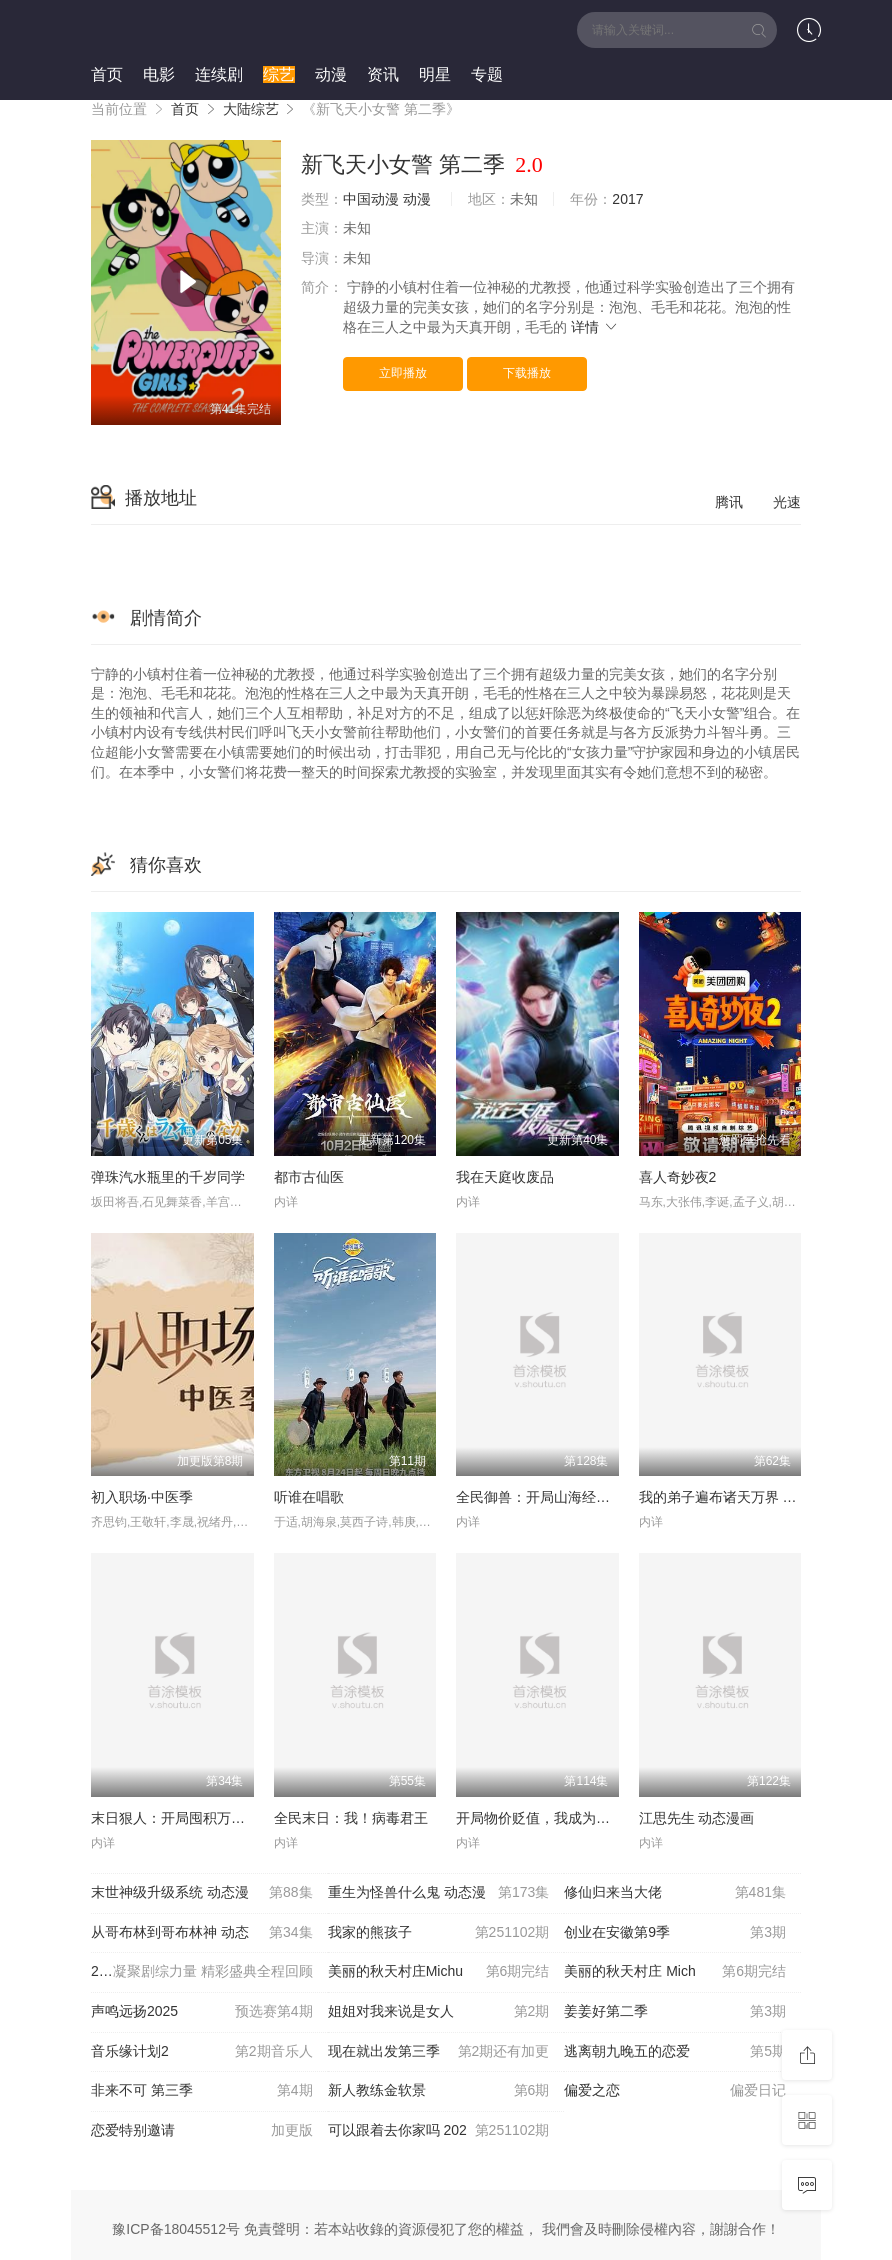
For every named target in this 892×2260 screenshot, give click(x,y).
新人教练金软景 (439, 2091)
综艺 (279, 74)
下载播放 (527, 373)
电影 (159, 74)
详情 (595, 327)
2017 (627, 199)
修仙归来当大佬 (675, 1893)
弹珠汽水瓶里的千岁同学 (168, 1177)
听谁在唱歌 (309, 1497)
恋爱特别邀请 (202, 2131)
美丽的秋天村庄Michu (439, 1972)
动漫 (331, 74)
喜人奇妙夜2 (678, 1177)
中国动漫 (371, 199)
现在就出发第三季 (439, 2052)
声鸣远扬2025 (202, 2012)
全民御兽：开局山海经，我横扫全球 (568, 1497)
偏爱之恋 (675, 2091)
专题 (487, 74)
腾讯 (729, 502)
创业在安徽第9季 (675, 1933)
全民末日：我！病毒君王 (351, 1818)
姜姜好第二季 (675, 2012)
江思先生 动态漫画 (697, 1818)
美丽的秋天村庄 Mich (675, 1972)
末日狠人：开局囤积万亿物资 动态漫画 (212, 1818)
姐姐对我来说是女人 (439, 2012)
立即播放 (403, 373)
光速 (787, 502)
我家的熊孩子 (439, 1933)
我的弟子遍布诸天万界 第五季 (732, 1497)
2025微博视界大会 (202, 1972)
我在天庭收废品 (505, 1177)
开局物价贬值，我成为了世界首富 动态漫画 (591, 1818)
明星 (435, 74)
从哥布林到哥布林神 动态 (202, 1933)
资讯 (383, 74)
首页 (107, 74)
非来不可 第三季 (202, 2091)
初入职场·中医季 (142, 1497)
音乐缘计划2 (202, 2052)
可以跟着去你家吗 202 (439, 2131)
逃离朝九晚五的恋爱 (675, 2052)
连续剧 (219, 74)
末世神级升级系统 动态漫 (202, 1893)
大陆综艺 (251, 109)
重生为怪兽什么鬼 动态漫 (439, 1893)
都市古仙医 (309, 1177)
